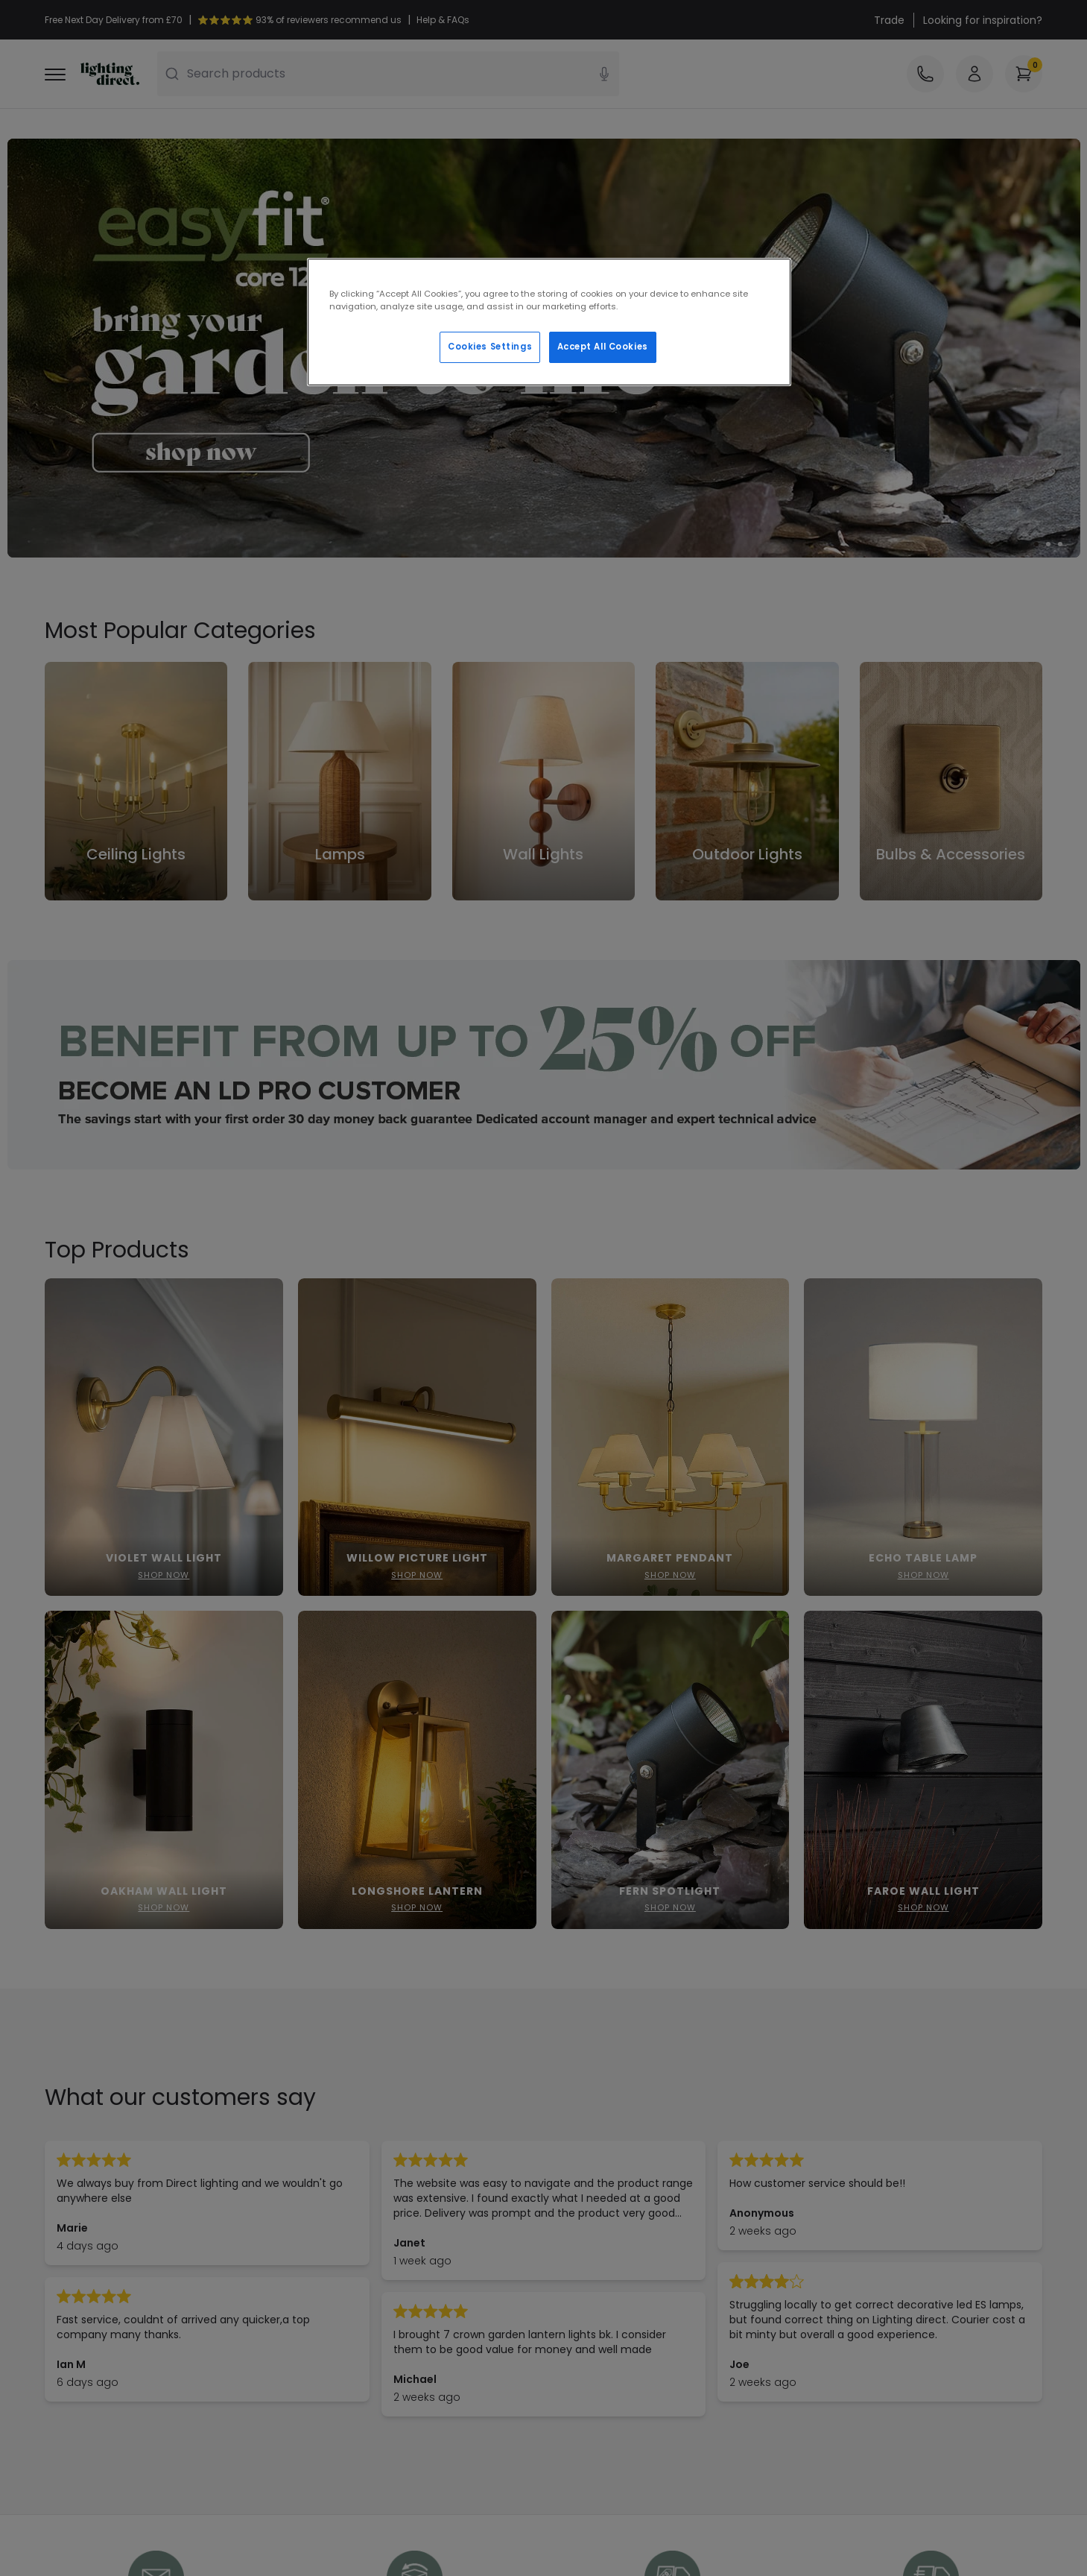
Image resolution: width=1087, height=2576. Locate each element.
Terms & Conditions (350, 2249)
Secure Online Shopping (361, 2228)
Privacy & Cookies (345, 2270)
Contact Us (74, 2249)
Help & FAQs (76, 2228)
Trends (317, 2333)
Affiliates (575, 2270)
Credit (315, 2353)
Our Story (577, 2228)
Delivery (65, 2270)
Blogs (566, 2249)
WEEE (58, 2312)
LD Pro (314, 2312)
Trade (889, 20)
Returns (64, 2291)
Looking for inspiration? (982, 20)
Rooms (317, 2374)
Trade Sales (329, 2291)
